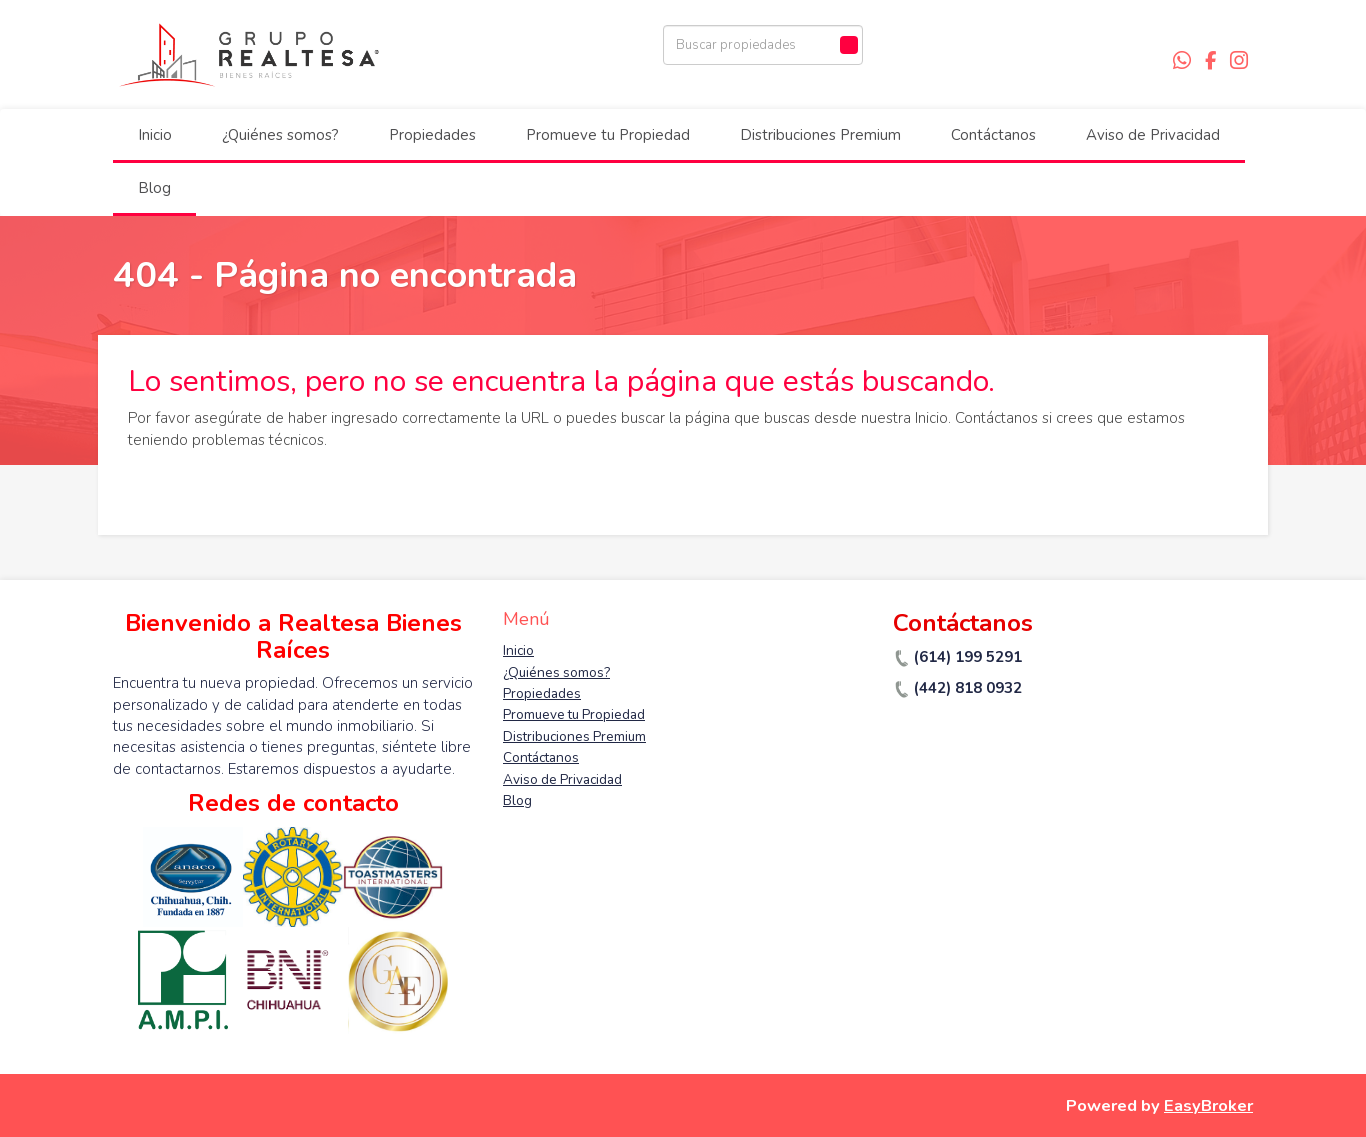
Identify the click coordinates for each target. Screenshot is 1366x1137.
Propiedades (432, 135)
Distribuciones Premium (820, 135)
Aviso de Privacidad (1153, 135)
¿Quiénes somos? (280, 135)
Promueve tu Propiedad (608, 135)
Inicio (155, 135)
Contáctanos (993, 135)
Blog (154, 188)
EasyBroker (1208, 1105)
